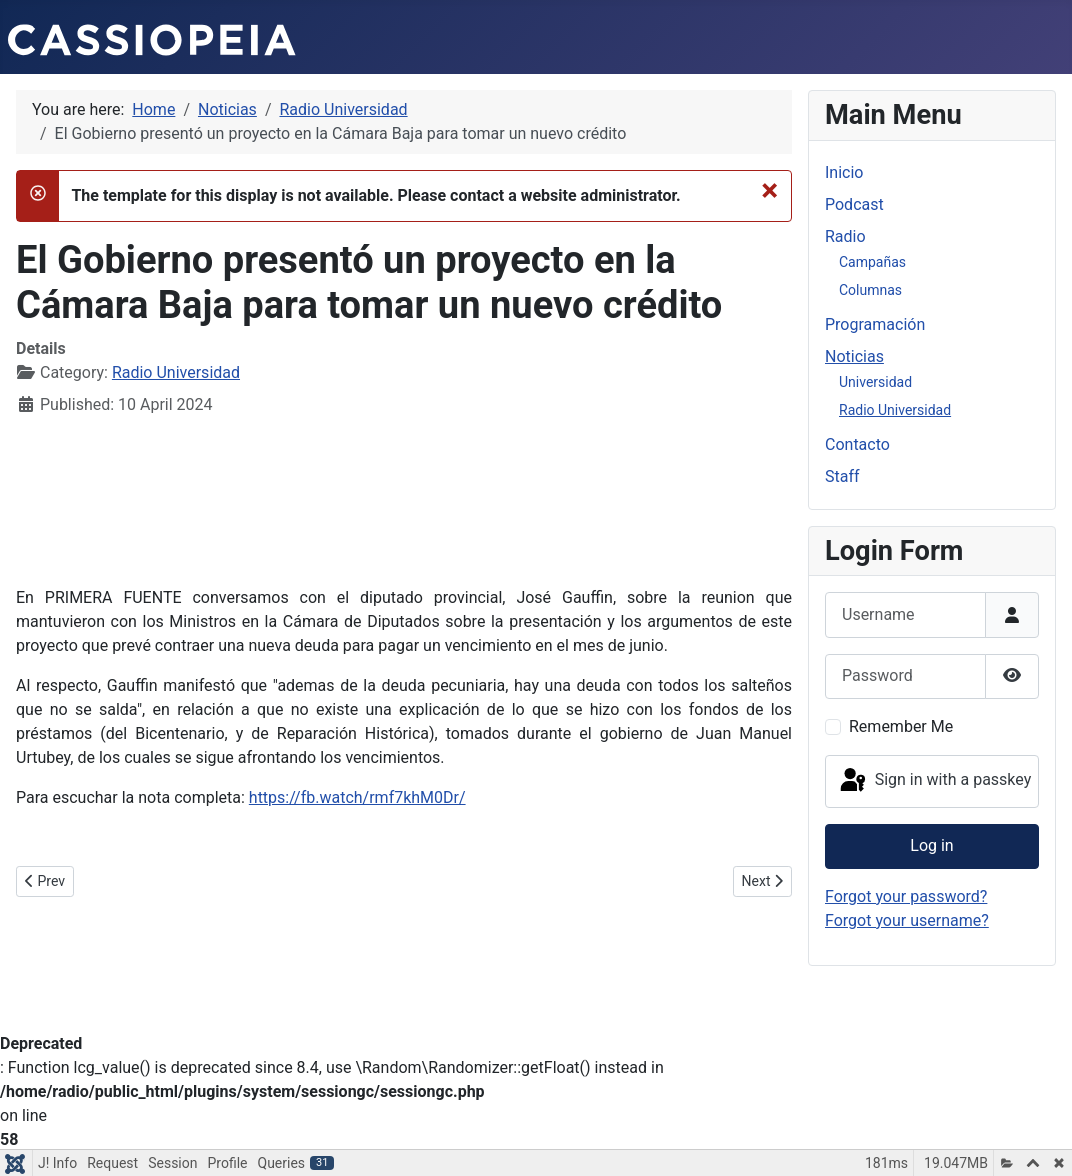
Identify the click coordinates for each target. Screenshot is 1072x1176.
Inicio (844, 172)
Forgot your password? (906, 896)
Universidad (875, 382)
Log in (931, 845)
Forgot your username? (907, 920)
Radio (845, 236)
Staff (842, 476)
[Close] (769, 190)
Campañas (872, 262)
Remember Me (901, 726)
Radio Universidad (176, 372)
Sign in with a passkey (934, 781)
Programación (875, 324)
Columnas (870, 290)
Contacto (857, 444)
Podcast (854, 204)
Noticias (854, 356)
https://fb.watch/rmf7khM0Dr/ (357, 797)
